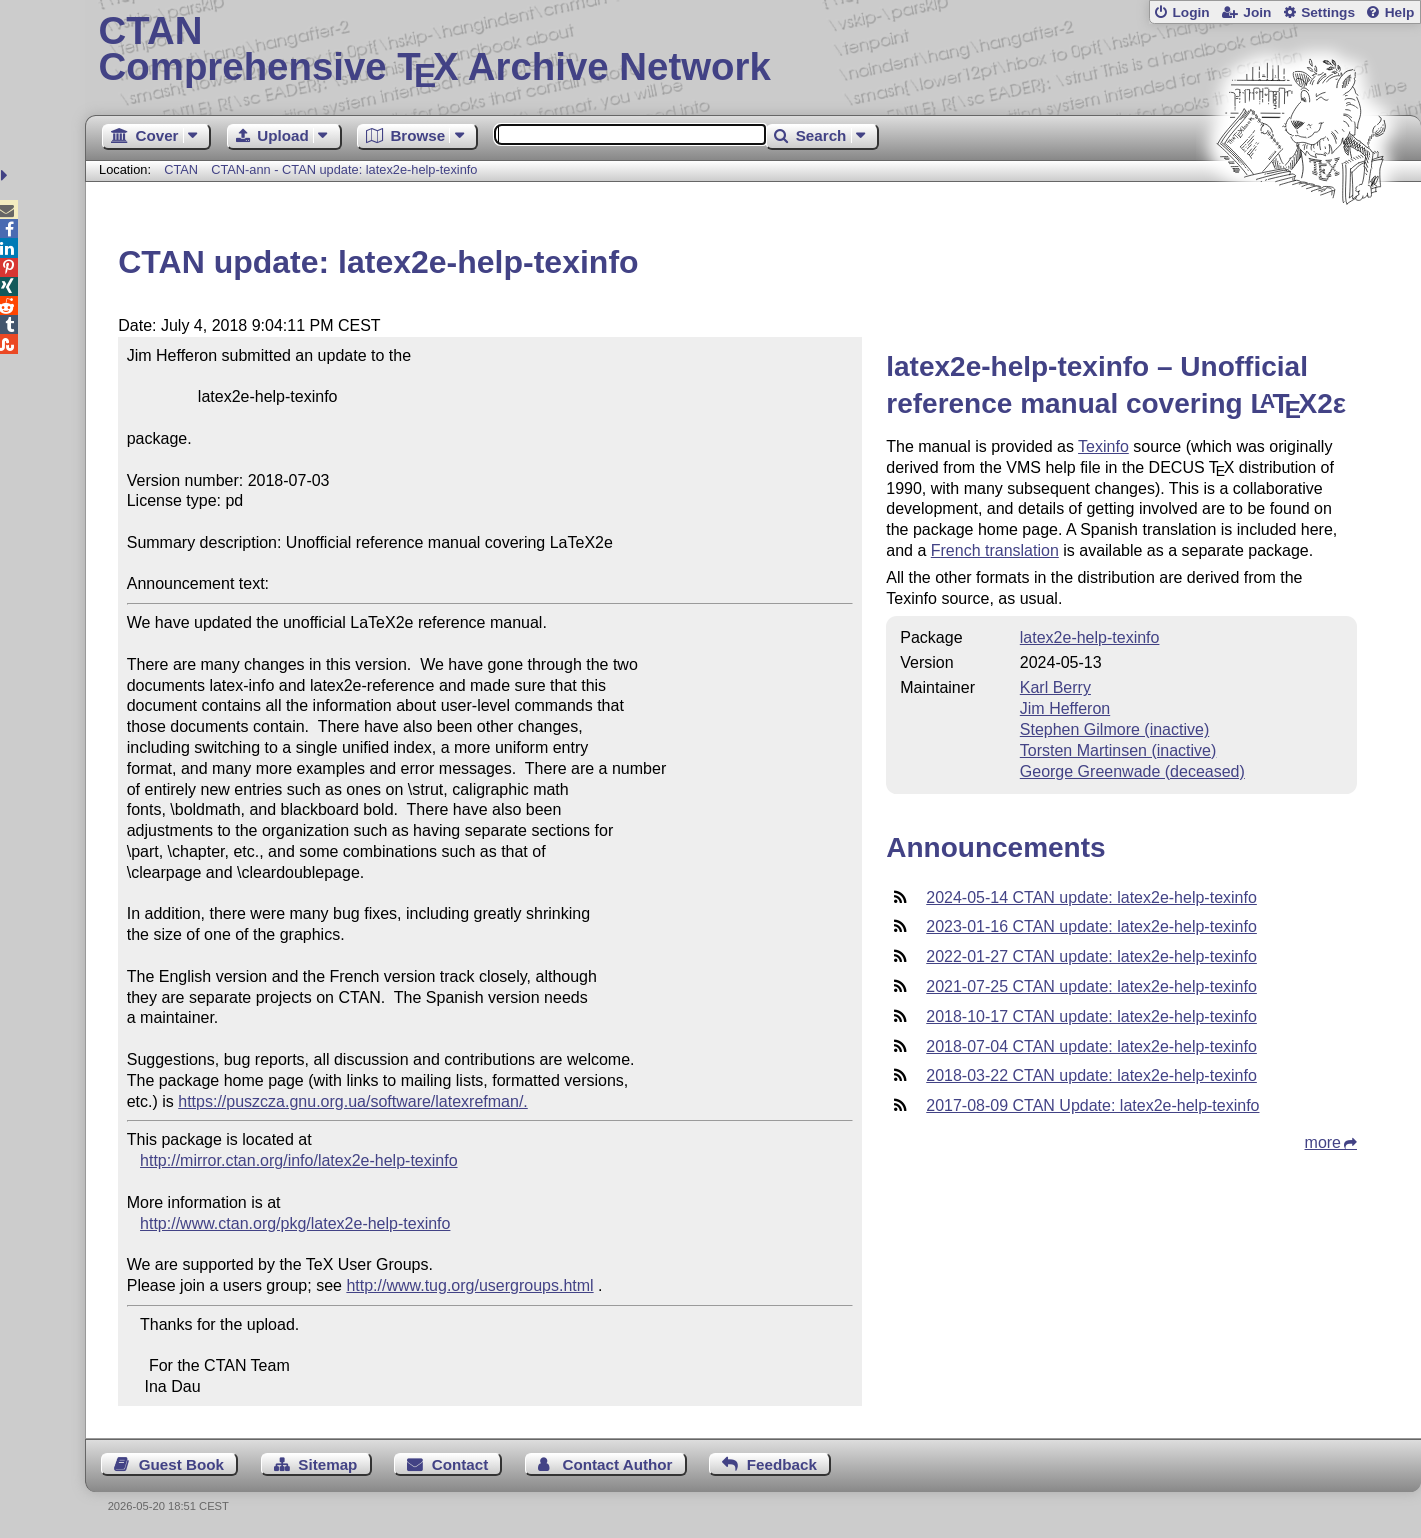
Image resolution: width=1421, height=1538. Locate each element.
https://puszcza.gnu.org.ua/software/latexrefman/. (353, 1101)
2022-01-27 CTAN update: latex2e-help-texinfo (1091, 956)
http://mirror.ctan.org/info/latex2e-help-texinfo (299, 1160)
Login (1190, 12)
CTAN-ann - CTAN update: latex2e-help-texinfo (344, 169)
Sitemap (327, 1464)
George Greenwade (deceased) (1132, 771)
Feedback (782, 1464)
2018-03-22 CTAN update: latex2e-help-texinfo (1091, 1075)
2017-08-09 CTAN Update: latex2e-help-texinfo (1092, 1105)
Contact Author (618, 1464)
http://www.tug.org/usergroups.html (469, 1285)
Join (1257, 12)
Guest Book (181, 1464)
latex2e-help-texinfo (1090, 637)
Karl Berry (1055, 687)
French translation (995, 550)
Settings (1328, 12)
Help (1400, 12)
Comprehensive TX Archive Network (753, 50)
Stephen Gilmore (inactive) (1114, 729)
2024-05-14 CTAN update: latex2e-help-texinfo (1091, 897)
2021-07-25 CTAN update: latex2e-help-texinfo (1091, 986)
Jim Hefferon (1065, 708)
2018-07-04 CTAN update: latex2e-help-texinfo (1091, 1046)
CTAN (181, 169)
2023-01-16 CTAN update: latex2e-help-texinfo (1091, 926)
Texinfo (1103, 446)
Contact (460, 1464)
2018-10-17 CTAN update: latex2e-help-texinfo (1091, 1016)
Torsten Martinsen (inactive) (1118, 750)
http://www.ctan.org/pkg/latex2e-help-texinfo (295, 1223)
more (1323, 1142)
